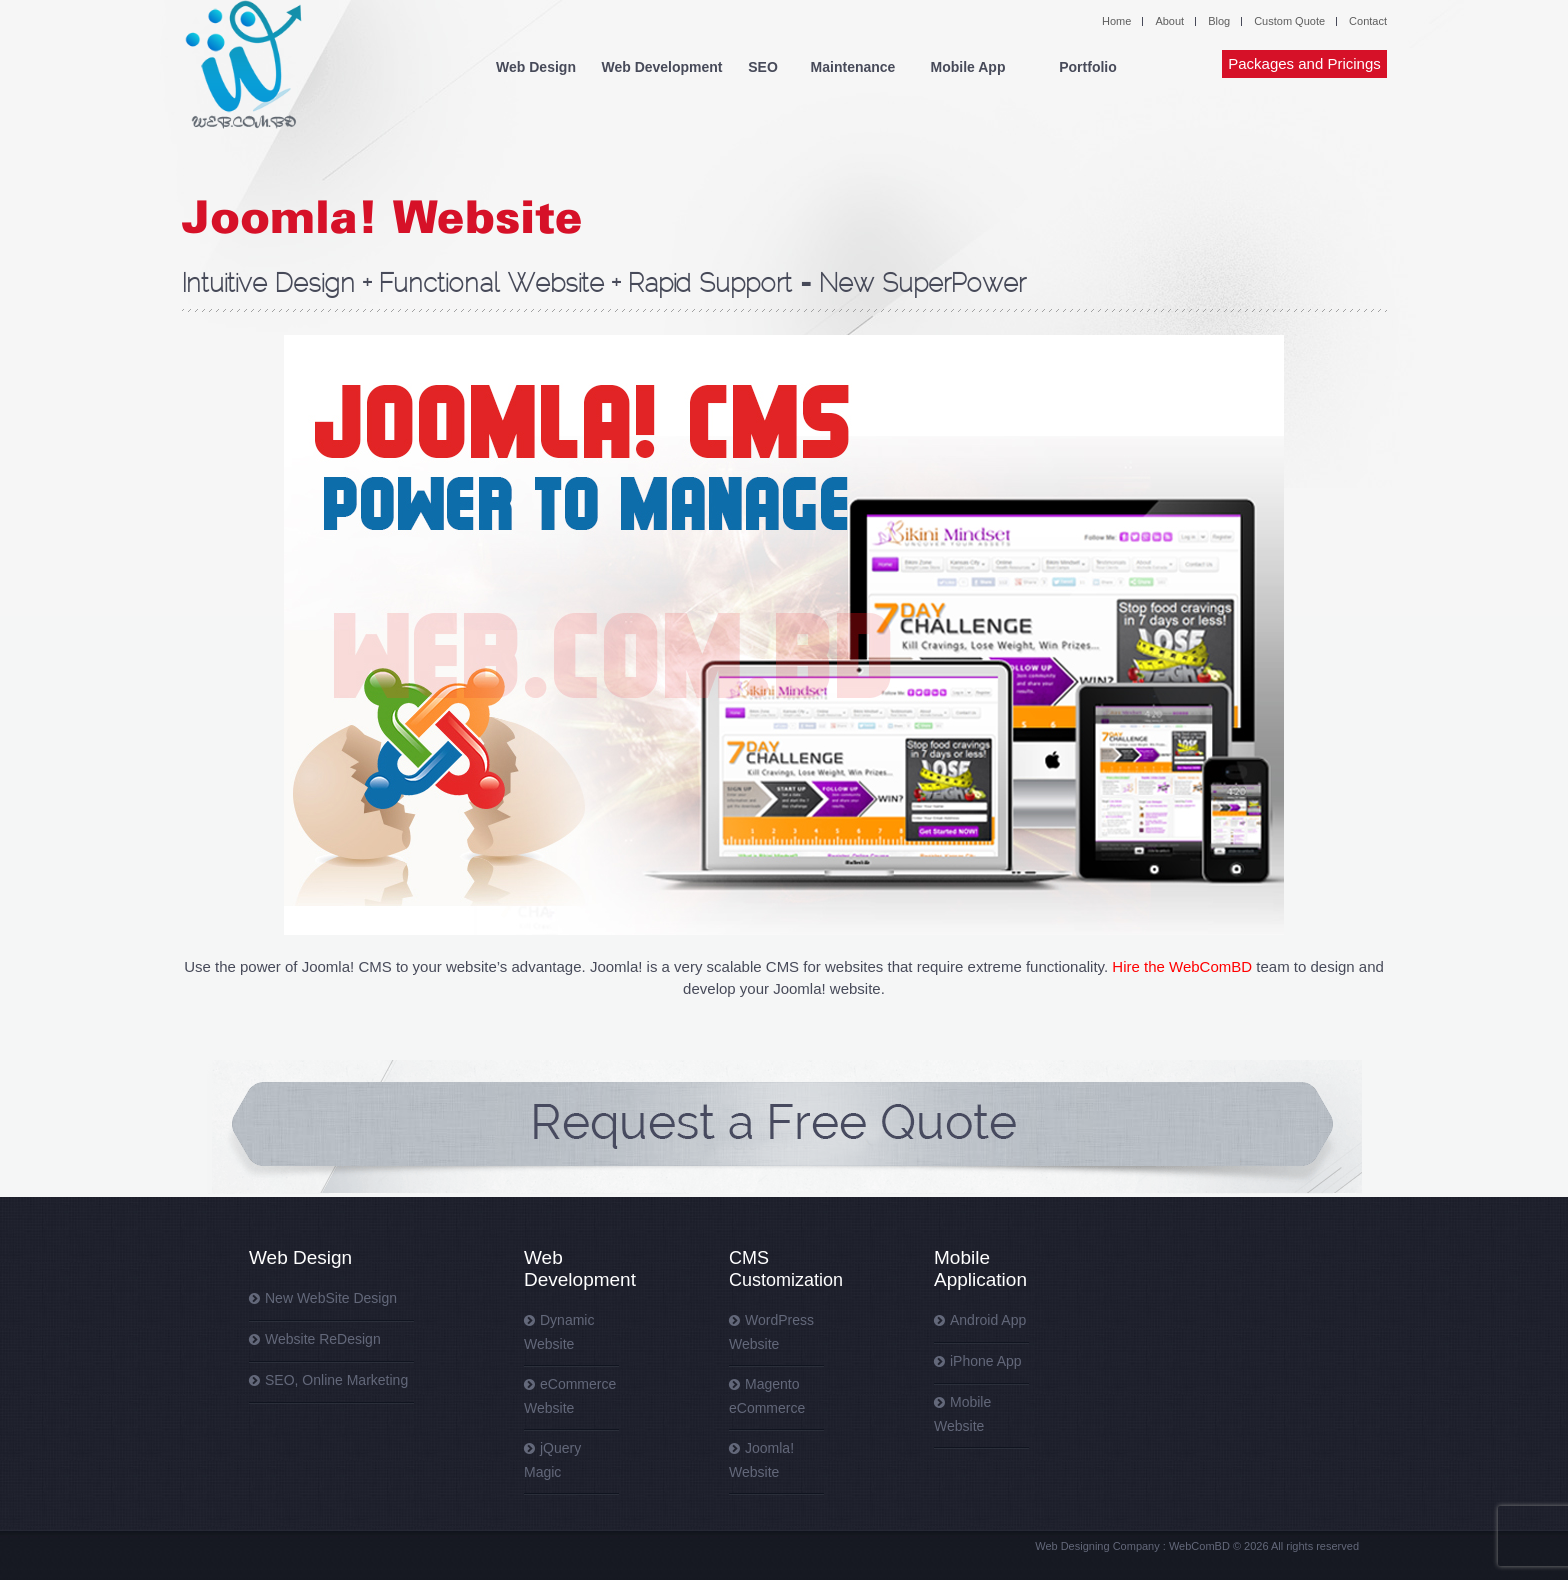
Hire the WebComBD (1182, 966)
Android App (988, 1320)
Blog (1219, 21)
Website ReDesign (323, 1339)
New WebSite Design (331, 1298)
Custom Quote (1289, 21)
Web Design (536, 67)
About (1169, 21)
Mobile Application (980, 1268)
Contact (1368, 21)
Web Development (661, 67)
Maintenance (853, 67)
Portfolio (1088, 67)
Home (1116, 21)
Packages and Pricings (1304, 63)
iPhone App (986, 1361)
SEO (763, 67)
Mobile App (968, 67)
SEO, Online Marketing (336, 1380)
